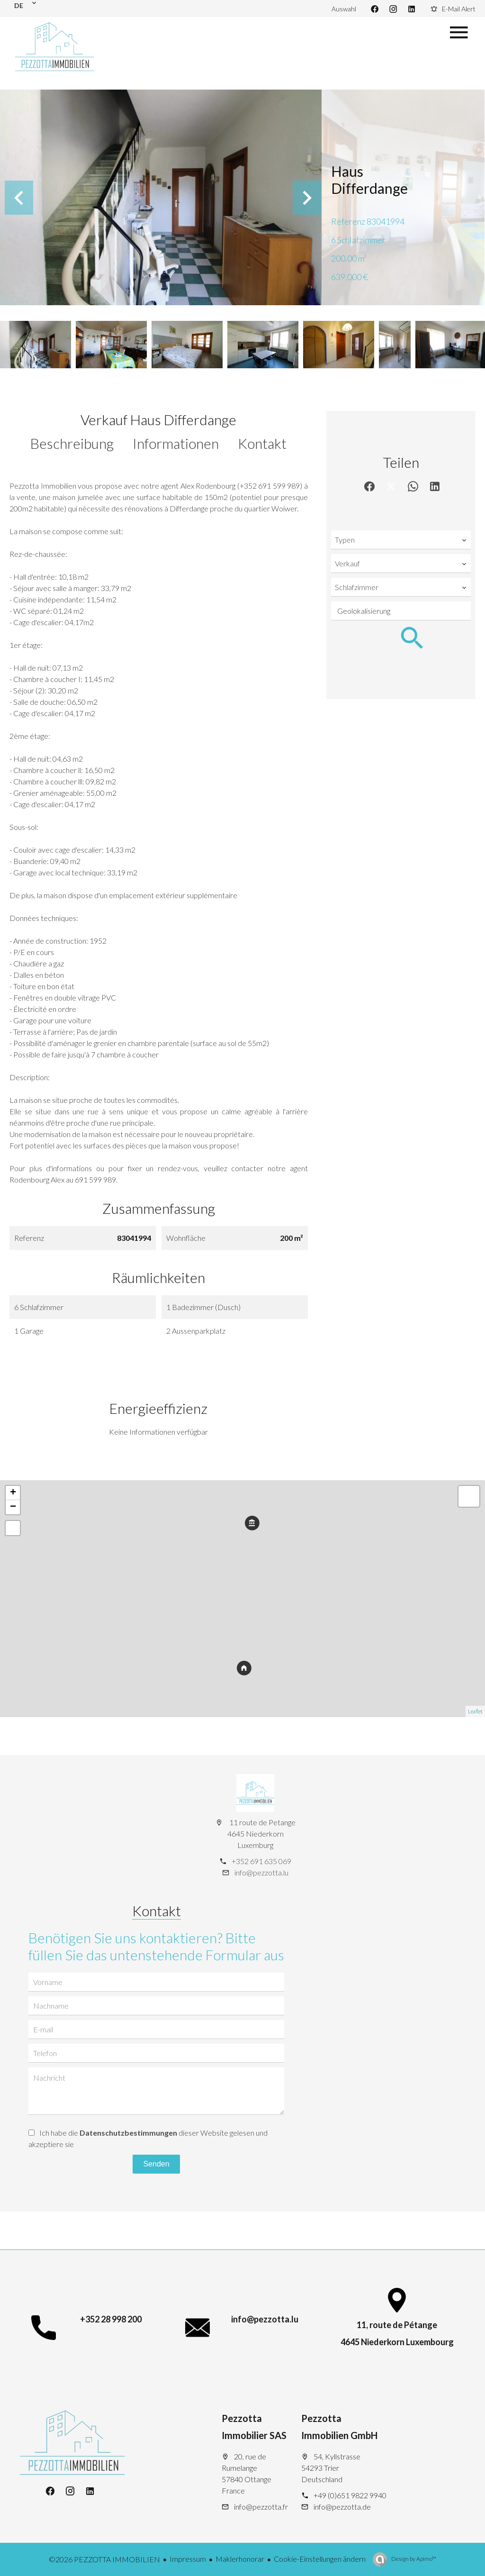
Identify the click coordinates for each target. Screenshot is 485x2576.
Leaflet (475, 1711)
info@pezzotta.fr (261, 2506)
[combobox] (401, 539)
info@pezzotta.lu (261, 1872)
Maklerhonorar (240, 2558)
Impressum (188, 2558)
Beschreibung (72, 443)
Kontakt (262, 443)
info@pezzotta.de (342, 2506)
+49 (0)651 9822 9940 (350, 2495)
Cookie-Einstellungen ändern (320, 2558)
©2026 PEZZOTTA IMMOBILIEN (104, 2559)
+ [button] (13, 1493)
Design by (413, 2558)
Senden (156, 2164)
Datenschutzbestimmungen (128, 2132)
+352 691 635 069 (261, 1861)
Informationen (176, 443)
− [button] (13, 1507)
